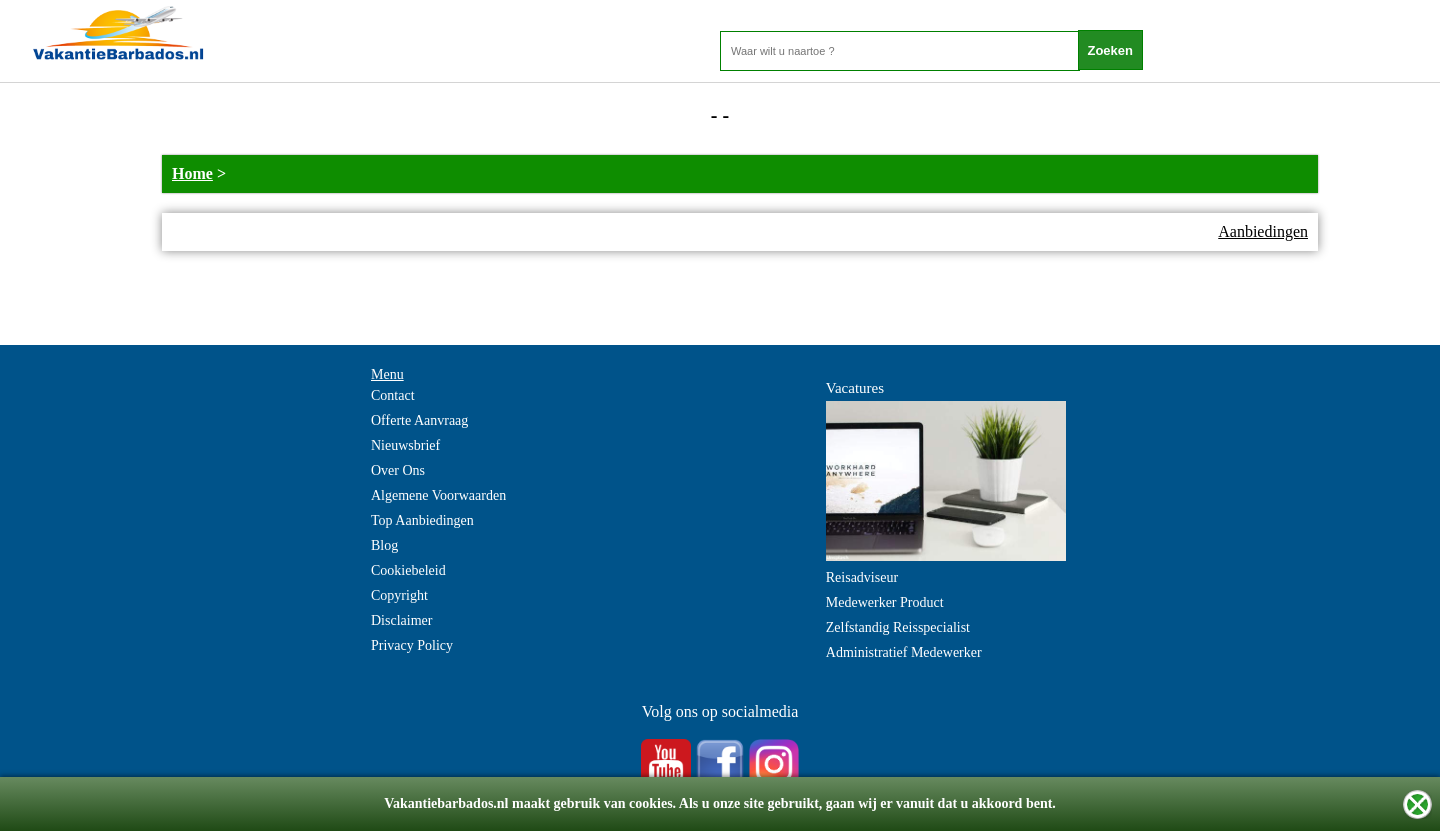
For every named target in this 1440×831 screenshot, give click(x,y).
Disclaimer (401, 620)
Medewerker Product (885, 602)
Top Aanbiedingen (422, 520)
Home (192, 173)
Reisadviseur (862, 577)
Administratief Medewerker (904, 652)
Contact (393, 395)
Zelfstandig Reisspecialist (898, 627)
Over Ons (398, 470)
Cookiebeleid (408, 570)
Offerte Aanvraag (419, 420)
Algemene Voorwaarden (438, 495)
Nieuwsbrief (405, 445)
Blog (384, 545)
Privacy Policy (412, 645)
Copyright (399, 595)
